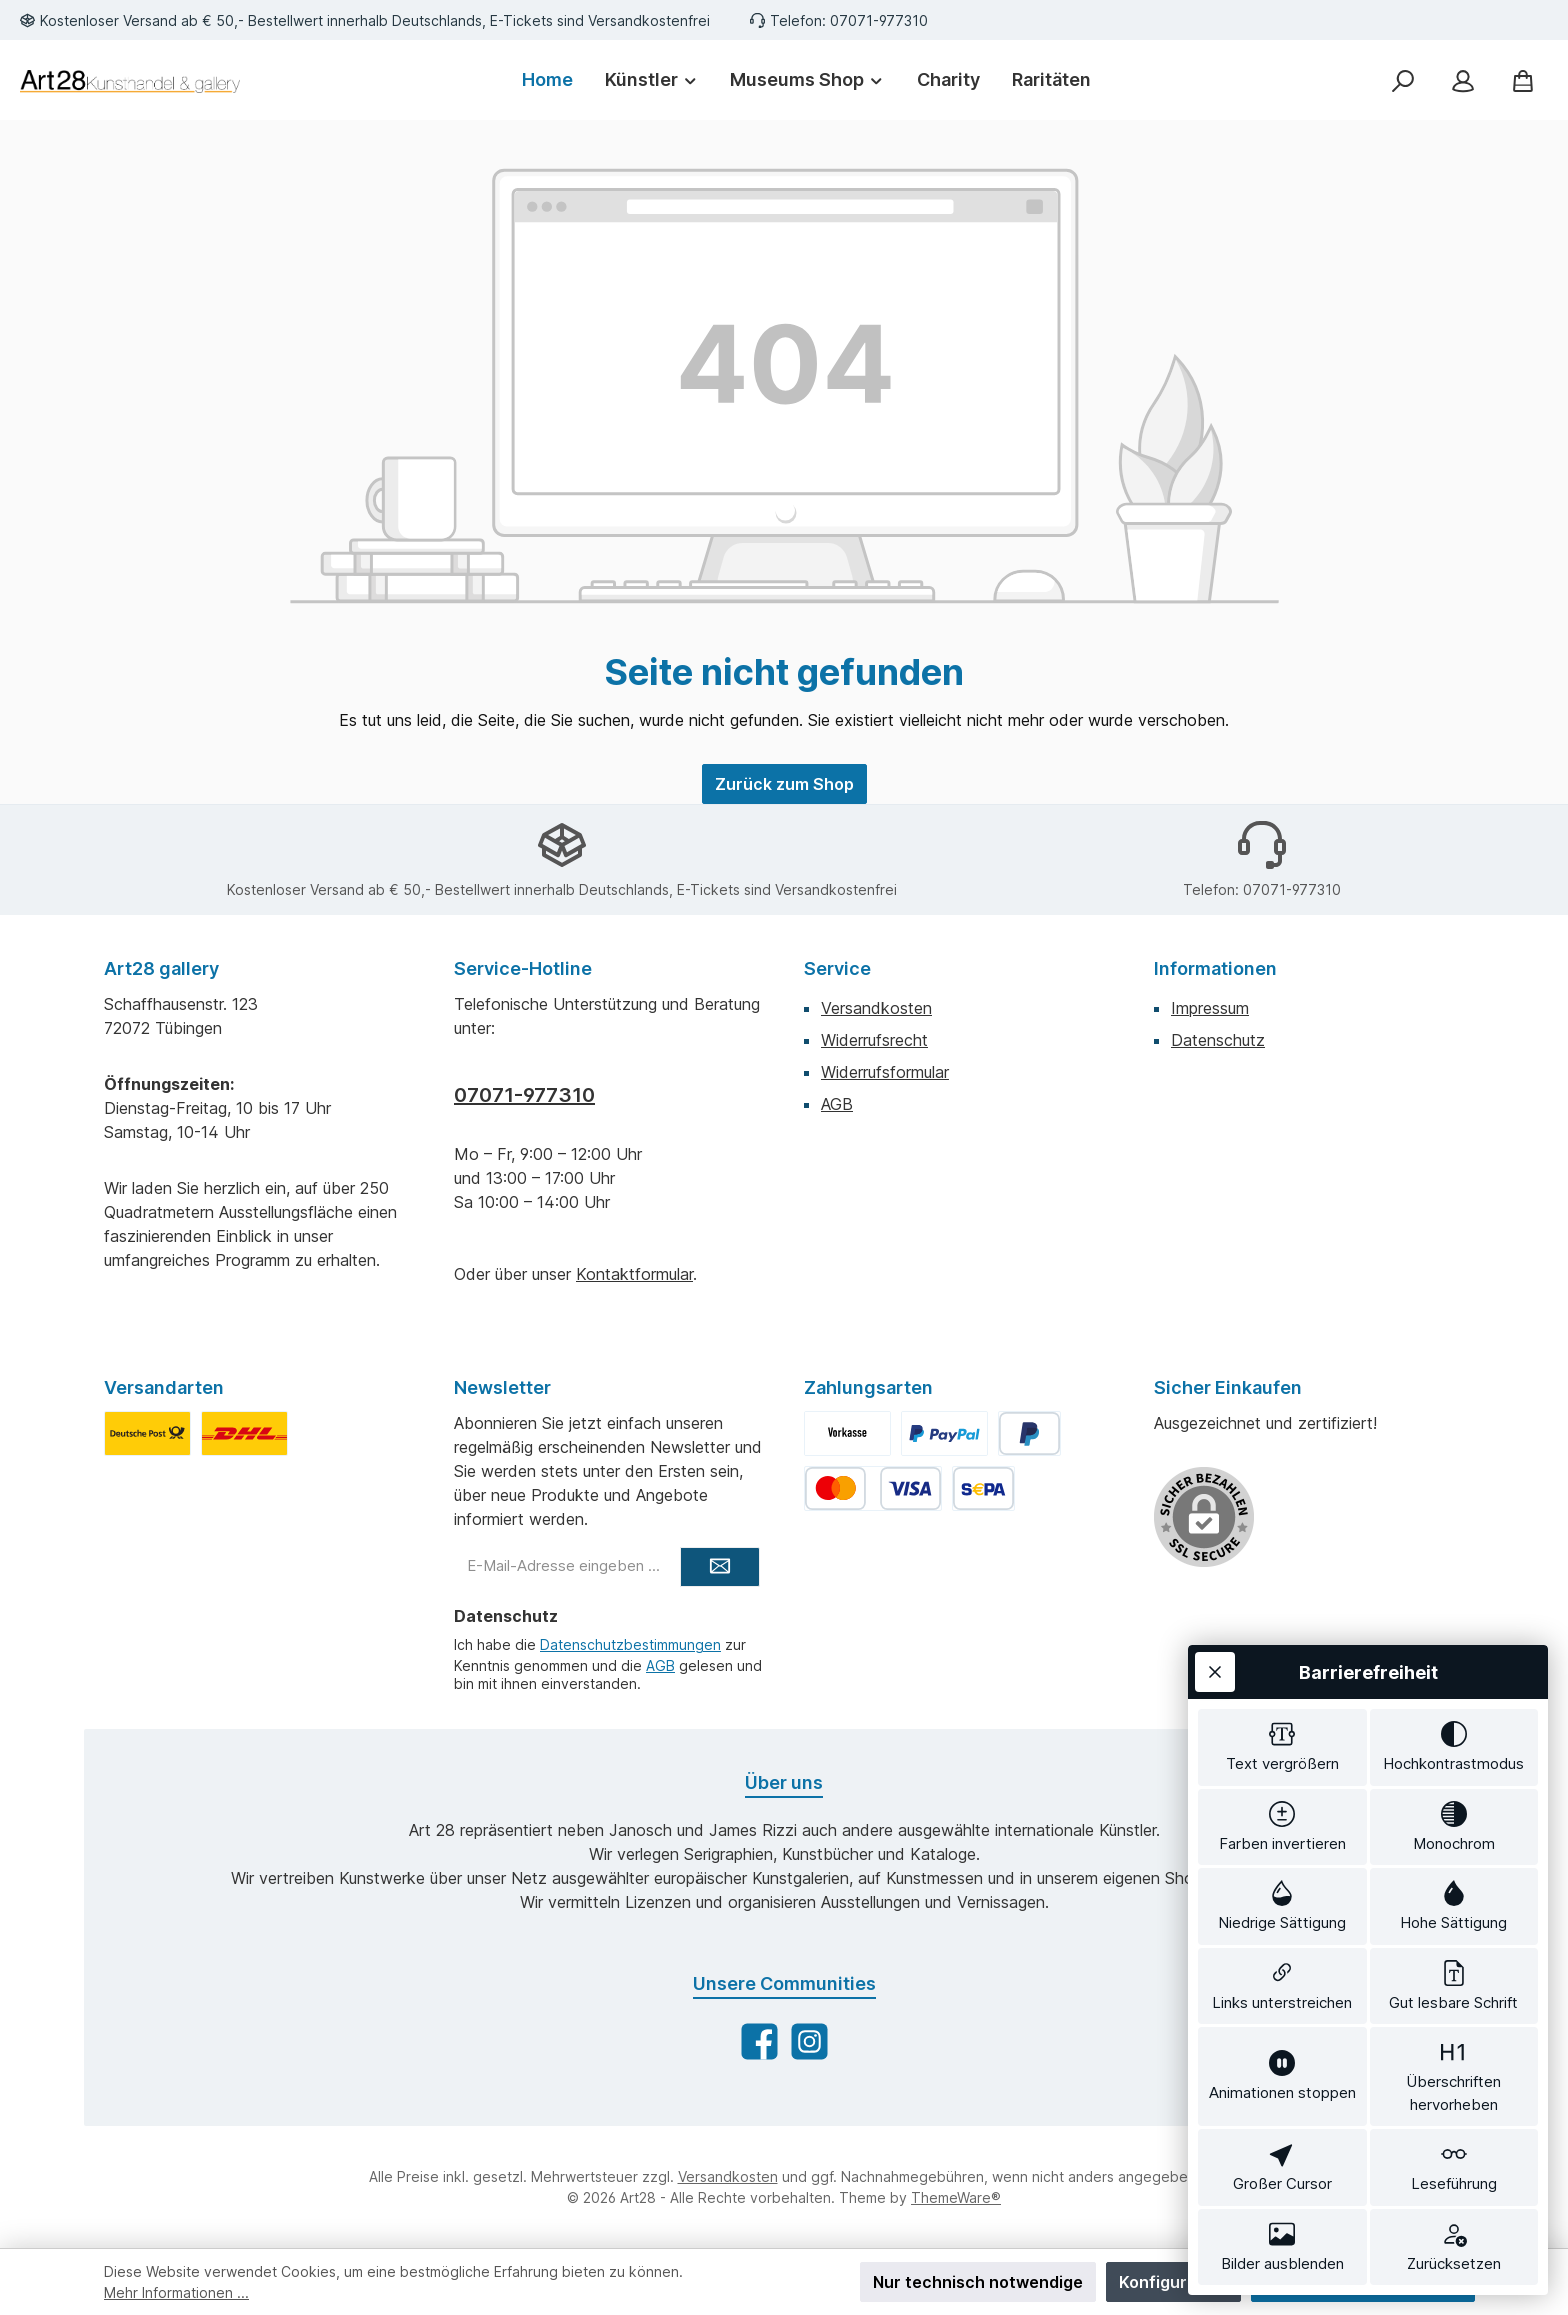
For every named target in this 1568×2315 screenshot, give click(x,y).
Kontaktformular (634, 1274)
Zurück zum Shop (784, 784)
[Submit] (720, 1567)
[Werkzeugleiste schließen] (1215, 1672)
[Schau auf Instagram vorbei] (809, 2041)
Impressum (1210, 1008)
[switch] (1282, 1747)
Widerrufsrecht (874, 1040)
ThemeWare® (956, 2197)
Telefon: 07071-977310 (849, 20)
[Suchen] (1403, 80)
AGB (837, 1104)
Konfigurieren (1173, 2282)
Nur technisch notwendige (978, 2282)
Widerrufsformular (885, 1072)
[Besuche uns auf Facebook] (759, 2041)
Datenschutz (1218, 1040)
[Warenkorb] (1523, 80)
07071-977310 (524, 1095)
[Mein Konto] (1463, 80)
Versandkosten (876, 1008)
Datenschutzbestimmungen (630, 1644)
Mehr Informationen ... (176, 2292)
